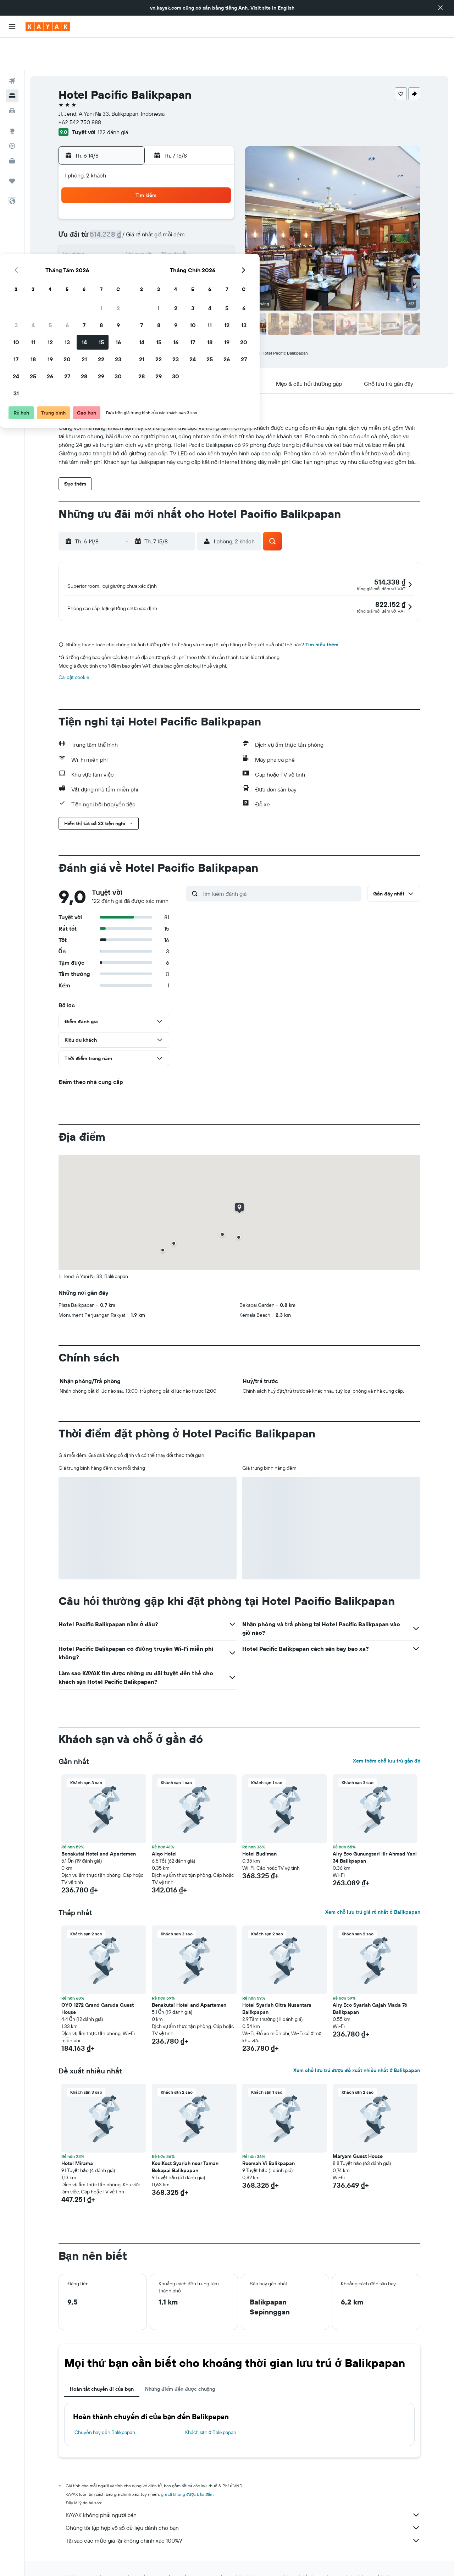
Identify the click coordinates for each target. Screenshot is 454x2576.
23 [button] (215, 239)
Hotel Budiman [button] (259, 1835)
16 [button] (215, 222)
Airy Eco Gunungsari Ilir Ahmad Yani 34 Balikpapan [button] (375, 1838)
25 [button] (130, 257)
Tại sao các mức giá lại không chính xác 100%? (243, 2521)
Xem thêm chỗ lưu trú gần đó (386, 1742)
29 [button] (198, 257)
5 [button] (147, 205)
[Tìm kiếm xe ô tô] (12, 78)
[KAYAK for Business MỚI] (12, 128)
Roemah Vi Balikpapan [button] (268, 2144)
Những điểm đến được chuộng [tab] (180, 2370)
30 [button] (215, 257)
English (286, 8)
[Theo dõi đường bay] (12, 113)
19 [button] (147, 239)
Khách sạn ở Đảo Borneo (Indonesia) (313, 2558)
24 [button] (113, 257)
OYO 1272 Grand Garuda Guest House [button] (97, 1989)
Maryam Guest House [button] (358, 2137)
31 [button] (113, 274)
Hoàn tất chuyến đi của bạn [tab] (102, 2370)
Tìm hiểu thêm (321, 626)
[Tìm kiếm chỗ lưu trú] (12, 63)
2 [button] (215, 188)
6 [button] (164, 205)
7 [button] (181, 205)
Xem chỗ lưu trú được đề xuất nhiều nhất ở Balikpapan (356, 2051)
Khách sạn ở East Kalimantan (242, 2558)
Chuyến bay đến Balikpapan (104, 2413)
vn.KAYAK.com (72, 2558)
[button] (440, 8)
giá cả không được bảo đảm (187, 2475)
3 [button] (113, 205)
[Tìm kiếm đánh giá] (279, 875)
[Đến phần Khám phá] (12, 98)
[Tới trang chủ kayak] (48, 26)
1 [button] (198, 188)
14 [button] (181, 222)
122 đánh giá (113, 99)
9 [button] (215, 205)
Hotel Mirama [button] (77, 2144)
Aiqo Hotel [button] (164, 1835)
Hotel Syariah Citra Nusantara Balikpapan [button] (276, 1989)
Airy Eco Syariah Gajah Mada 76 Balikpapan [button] (370, 1989)
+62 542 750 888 (80, 89)
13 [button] (164, 222)
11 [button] (130, 222)
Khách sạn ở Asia (138, 2558)
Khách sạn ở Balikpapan (210, 2413)
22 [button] (198, 239)
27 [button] (164, 257)
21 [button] (181, 239)
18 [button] (130, 239)
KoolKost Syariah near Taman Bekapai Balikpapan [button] (185, 2148)
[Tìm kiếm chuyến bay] (12, 48)
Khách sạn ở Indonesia (184, 2558)
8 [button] (198, 205)
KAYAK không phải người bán (243, 2496)
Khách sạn (104, 2558)
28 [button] (181, 257)
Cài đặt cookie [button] (74, 658)
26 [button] (147, 257)
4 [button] (130, 205)
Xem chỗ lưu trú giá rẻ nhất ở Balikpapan (372, 1893)
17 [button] (113, 239)
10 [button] (113, 222)
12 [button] (147, 222)
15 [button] (198, 222)
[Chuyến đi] (12, 148)
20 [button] (164, 239)
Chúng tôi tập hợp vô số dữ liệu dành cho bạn (243, 2509)
